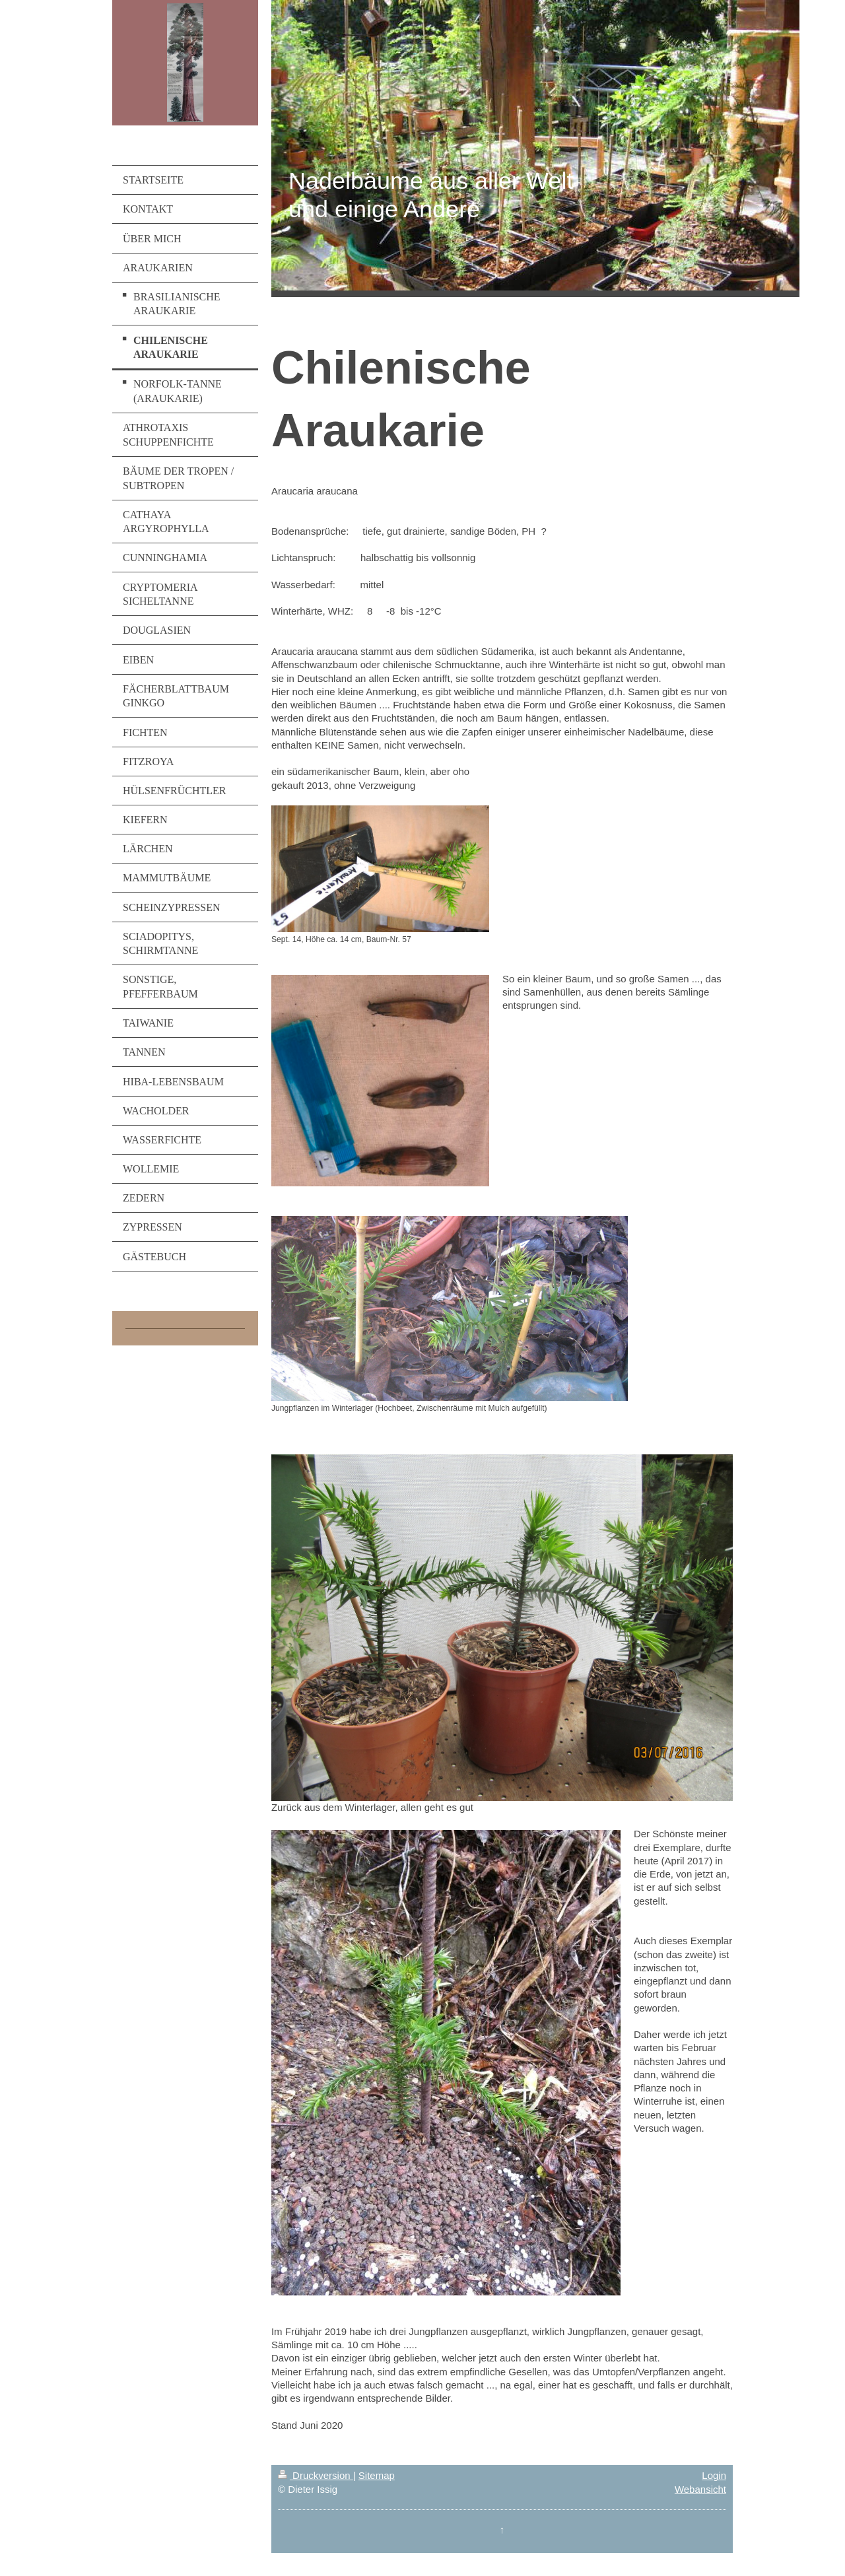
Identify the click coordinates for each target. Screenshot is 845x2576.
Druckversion (315, 2475)
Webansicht (700, 2489)
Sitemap (376, 2475)
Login (714, 2475)
